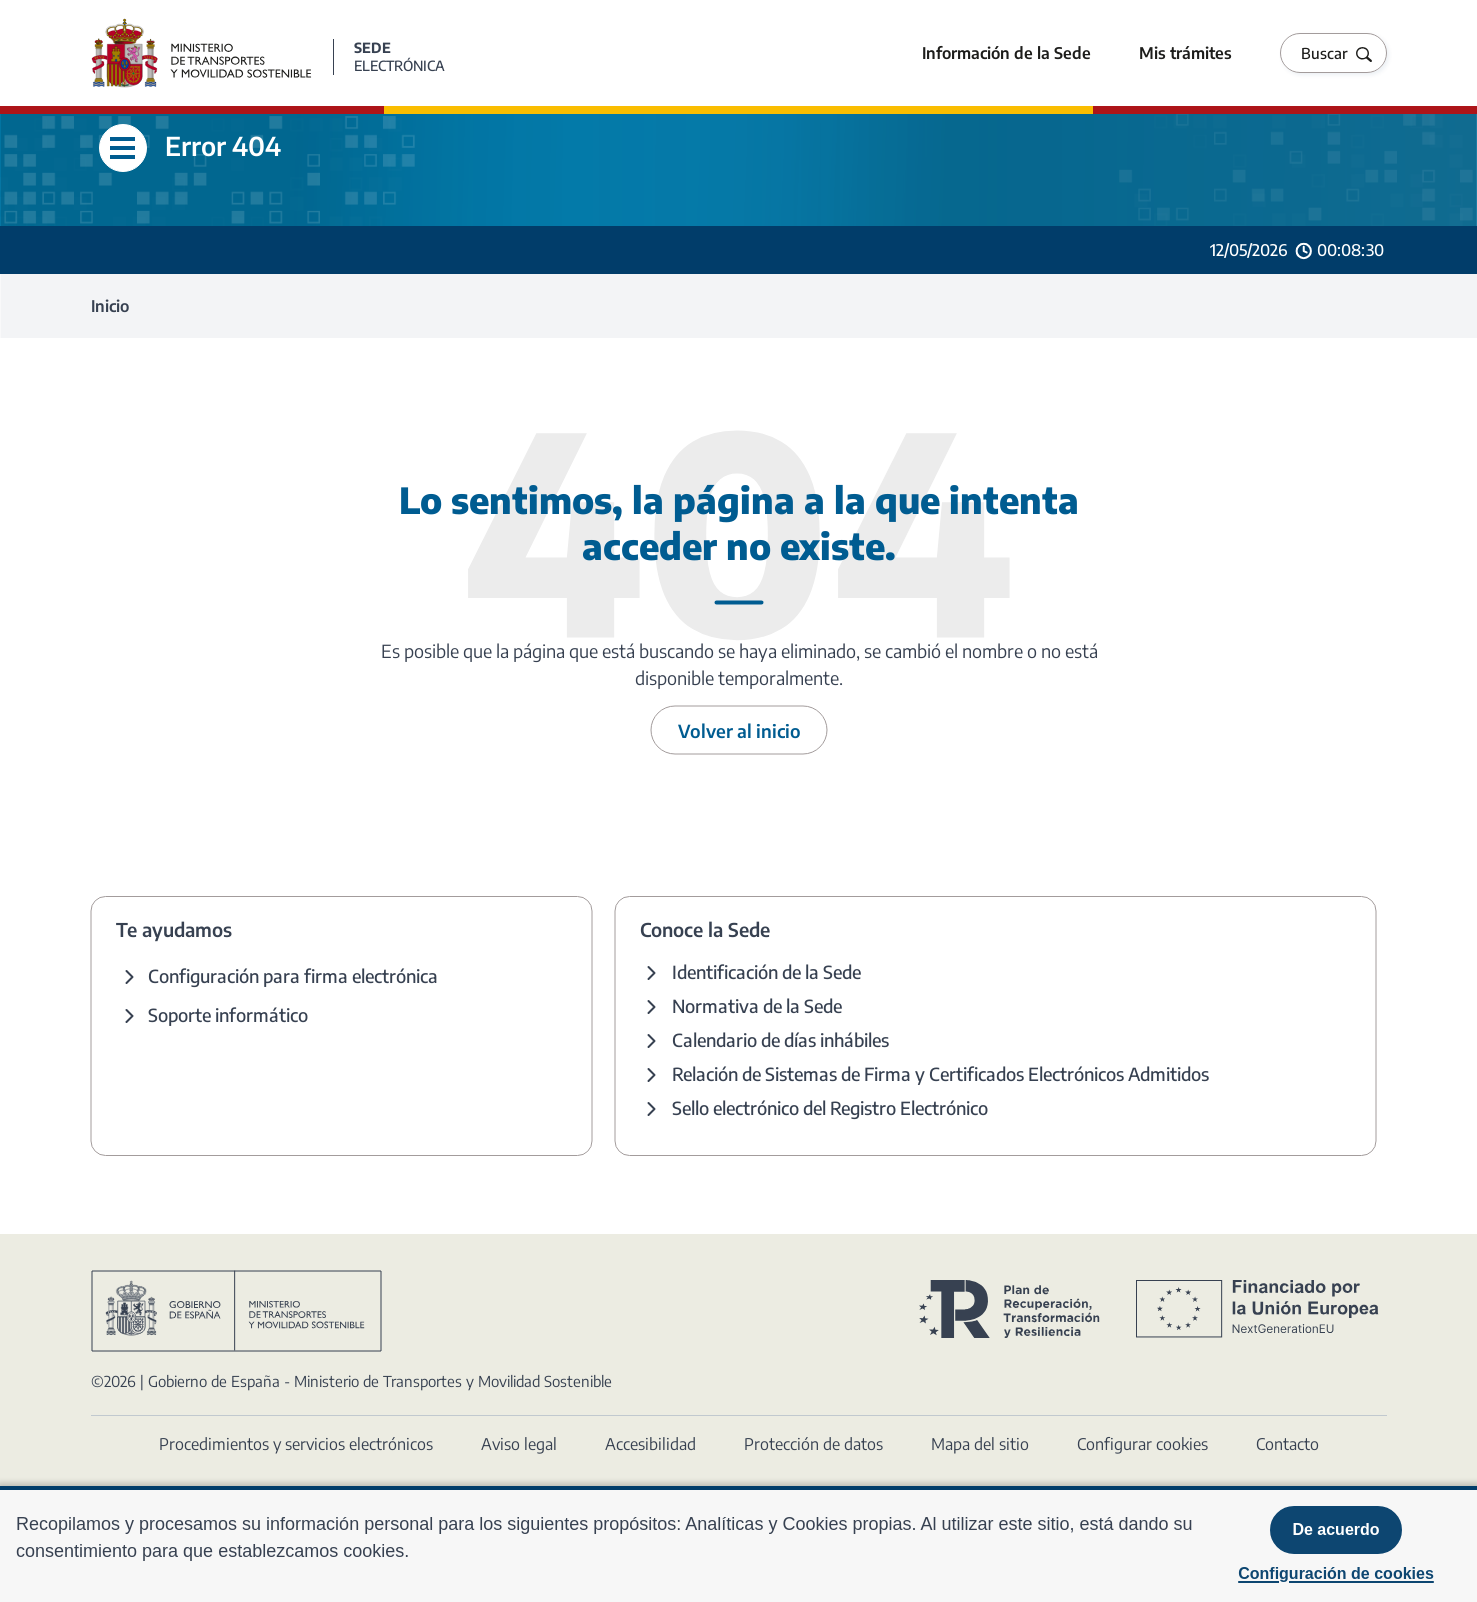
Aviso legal (519, 1444)
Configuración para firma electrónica (293, 975)
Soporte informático (228, 1014)
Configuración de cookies (1336, 1573)
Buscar (1324, 53)
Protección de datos (813, 1444)
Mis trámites (1185, 53)
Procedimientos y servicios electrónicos (296, 1444)
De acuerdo (1335, 1529)
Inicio (110, 306)
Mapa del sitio (980, 1444)
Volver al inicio (739, 730)
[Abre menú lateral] (123, 148)
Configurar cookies (1142, 1444)
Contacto (1287, 1444)
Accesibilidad (650, 1444)
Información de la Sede (1006, 53)
